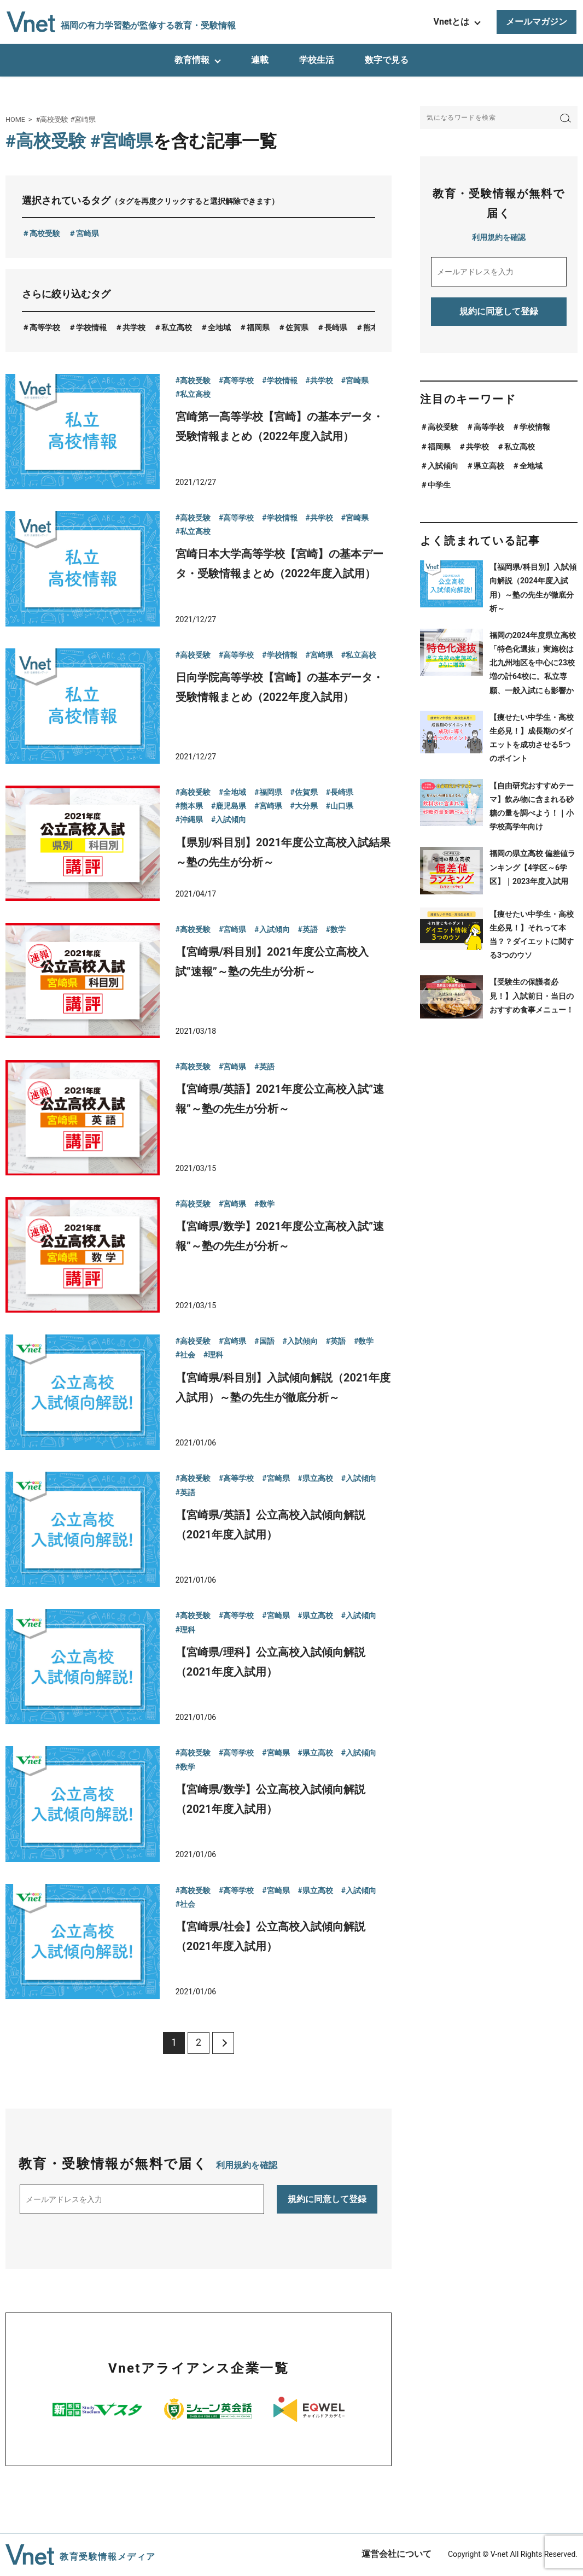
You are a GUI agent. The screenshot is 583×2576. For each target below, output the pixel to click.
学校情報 (91, 327)
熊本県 (374, 327)
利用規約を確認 (246, 2165)
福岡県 (258, 327)
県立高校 (489, 465)
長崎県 (335, 327)
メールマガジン (536, 21)
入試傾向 (443, 465)
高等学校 (45, 327)
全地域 (219, 327)
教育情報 (191, 60)
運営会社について (397, 2554)
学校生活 (316, 60)
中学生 (439, 485)
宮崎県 (87, 233)
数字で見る (387, 60)
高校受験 (45, 233)
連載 (260, 60)
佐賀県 (296, 327)
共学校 (134, 327)
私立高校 (176, 327)
